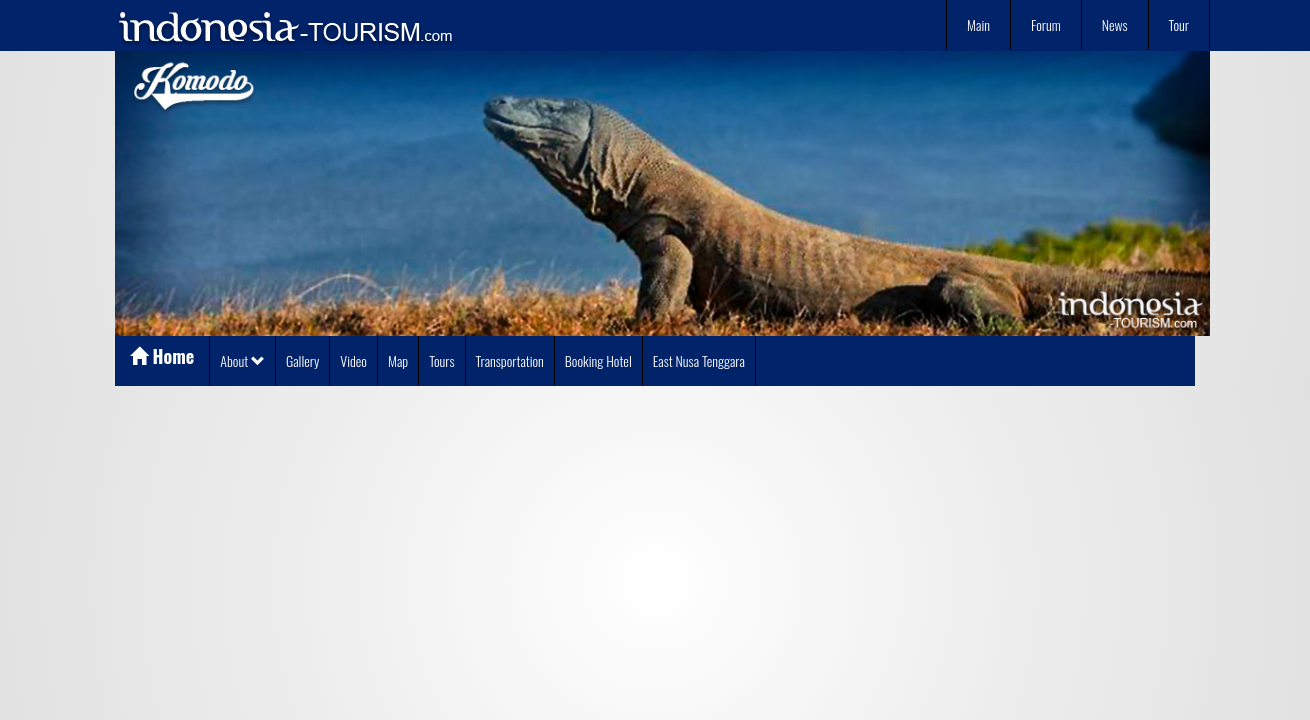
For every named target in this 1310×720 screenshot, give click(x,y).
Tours (441, 360)
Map (398, 360)
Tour (1179, 24)
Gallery (302, 360)
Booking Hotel (598, 360)
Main (978, 24)
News (1115, 24)
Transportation (510, 360)
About (242, 360)
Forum (1046, 24)
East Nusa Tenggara (699, 360)
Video (353, 360)
